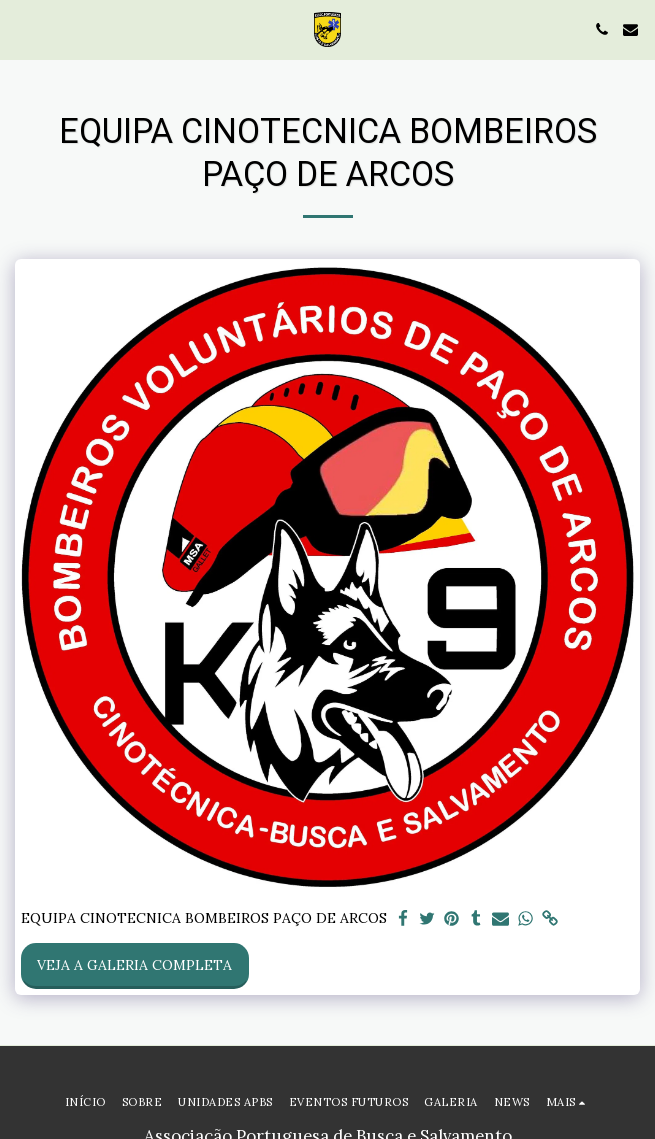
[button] (22, 28)
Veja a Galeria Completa (134, 965)
